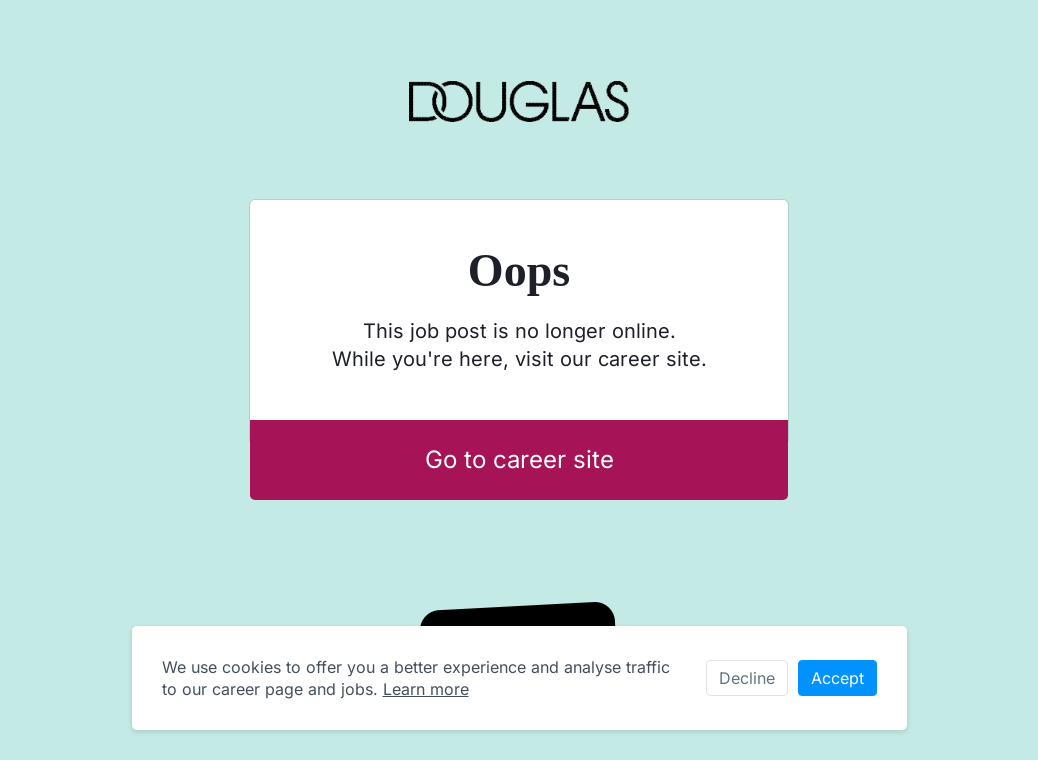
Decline (747, 678)
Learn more (426, 689)
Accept (837, 678)
